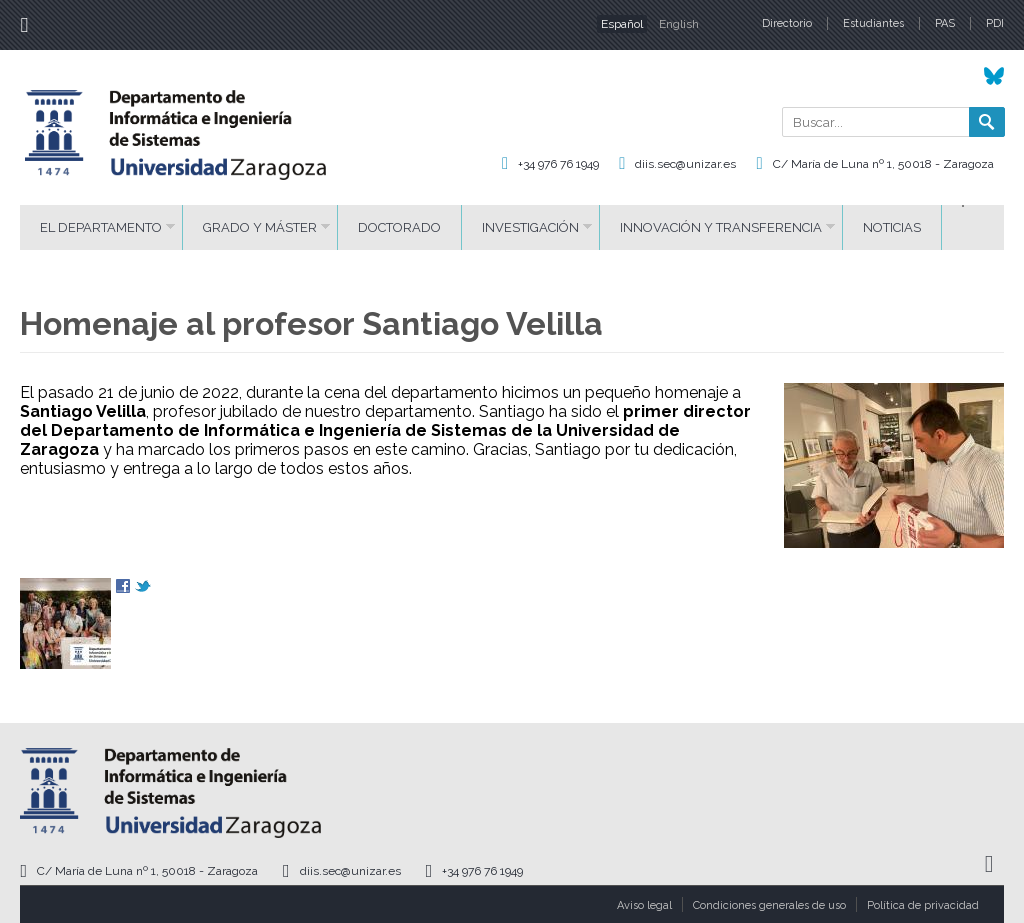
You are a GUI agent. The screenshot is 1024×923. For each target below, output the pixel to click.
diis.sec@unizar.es (685, 164)
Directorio (787, 23)
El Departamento (101, 227)
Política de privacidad (923, 905)
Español (622, 24)
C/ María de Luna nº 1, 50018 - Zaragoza (883, 164)
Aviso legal (644, 905)
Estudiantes (873, 23)
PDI (995, 23)
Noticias (892, 227)
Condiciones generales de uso (769, 905)
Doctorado (399, 227)
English (679, 24)
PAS (945, 23)
